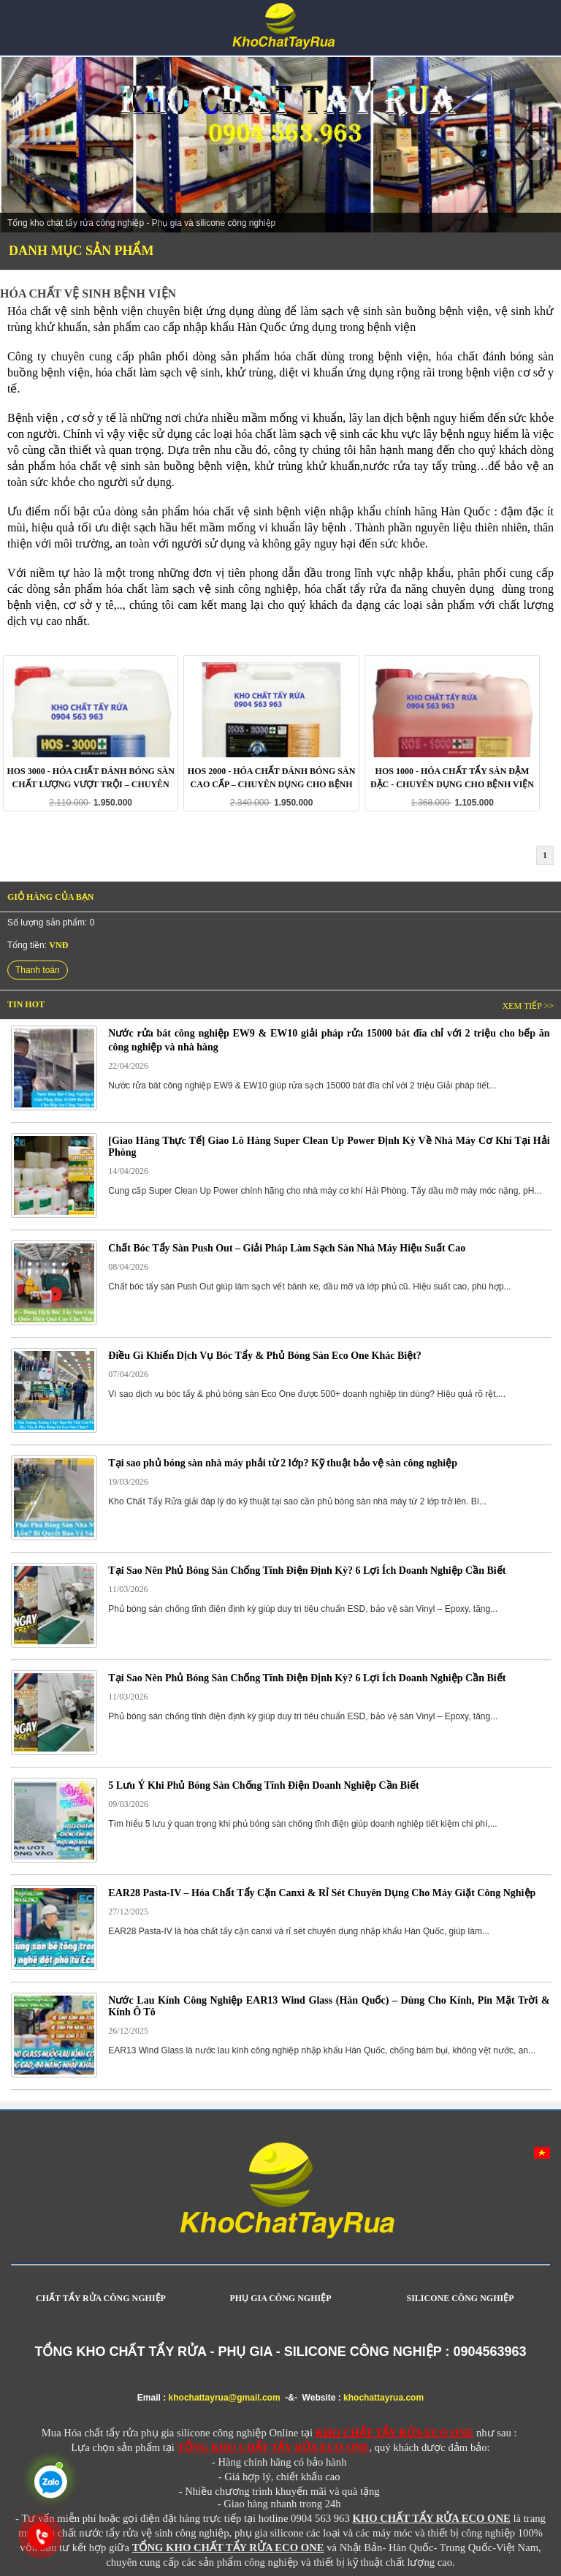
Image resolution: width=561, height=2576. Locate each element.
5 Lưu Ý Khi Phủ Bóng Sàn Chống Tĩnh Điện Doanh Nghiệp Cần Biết (263, 1785)
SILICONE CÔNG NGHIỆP (460, 2298)
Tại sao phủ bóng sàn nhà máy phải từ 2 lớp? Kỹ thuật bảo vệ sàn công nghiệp (282, 1463)
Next (542, 147)
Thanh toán (37, 970)
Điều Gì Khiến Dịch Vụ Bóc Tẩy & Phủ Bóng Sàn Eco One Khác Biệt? (264, 1355)
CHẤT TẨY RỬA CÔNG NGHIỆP (101, 2298)
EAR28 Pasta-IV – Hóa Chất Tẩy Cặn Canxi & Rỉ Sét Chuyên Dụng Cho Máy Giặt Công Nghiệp (321, 1892)
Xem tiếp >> (528, 1006)
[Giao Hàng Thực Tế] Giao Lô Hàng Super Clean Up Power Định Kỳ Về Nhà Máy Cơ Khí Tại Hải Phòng (328, 1146)
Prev (19, 147)
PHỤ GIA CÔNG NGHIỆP (280, 2298)
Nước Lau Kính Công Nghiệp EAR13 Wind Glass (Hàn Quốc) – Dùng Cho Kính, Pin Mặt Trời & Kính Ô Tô (328, 2006)
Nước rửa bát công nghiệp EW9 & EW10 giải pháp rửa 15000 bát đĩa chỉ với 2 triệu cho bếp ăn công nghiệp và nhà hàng (328, 1040)
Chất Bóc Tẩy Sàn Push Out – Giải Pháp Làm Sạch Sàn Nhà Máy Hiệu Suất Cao (286, 1248)
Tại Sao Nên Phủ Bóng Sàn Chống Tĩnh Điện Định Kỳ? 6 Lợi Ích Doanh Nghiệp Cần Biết (306, 1570)
